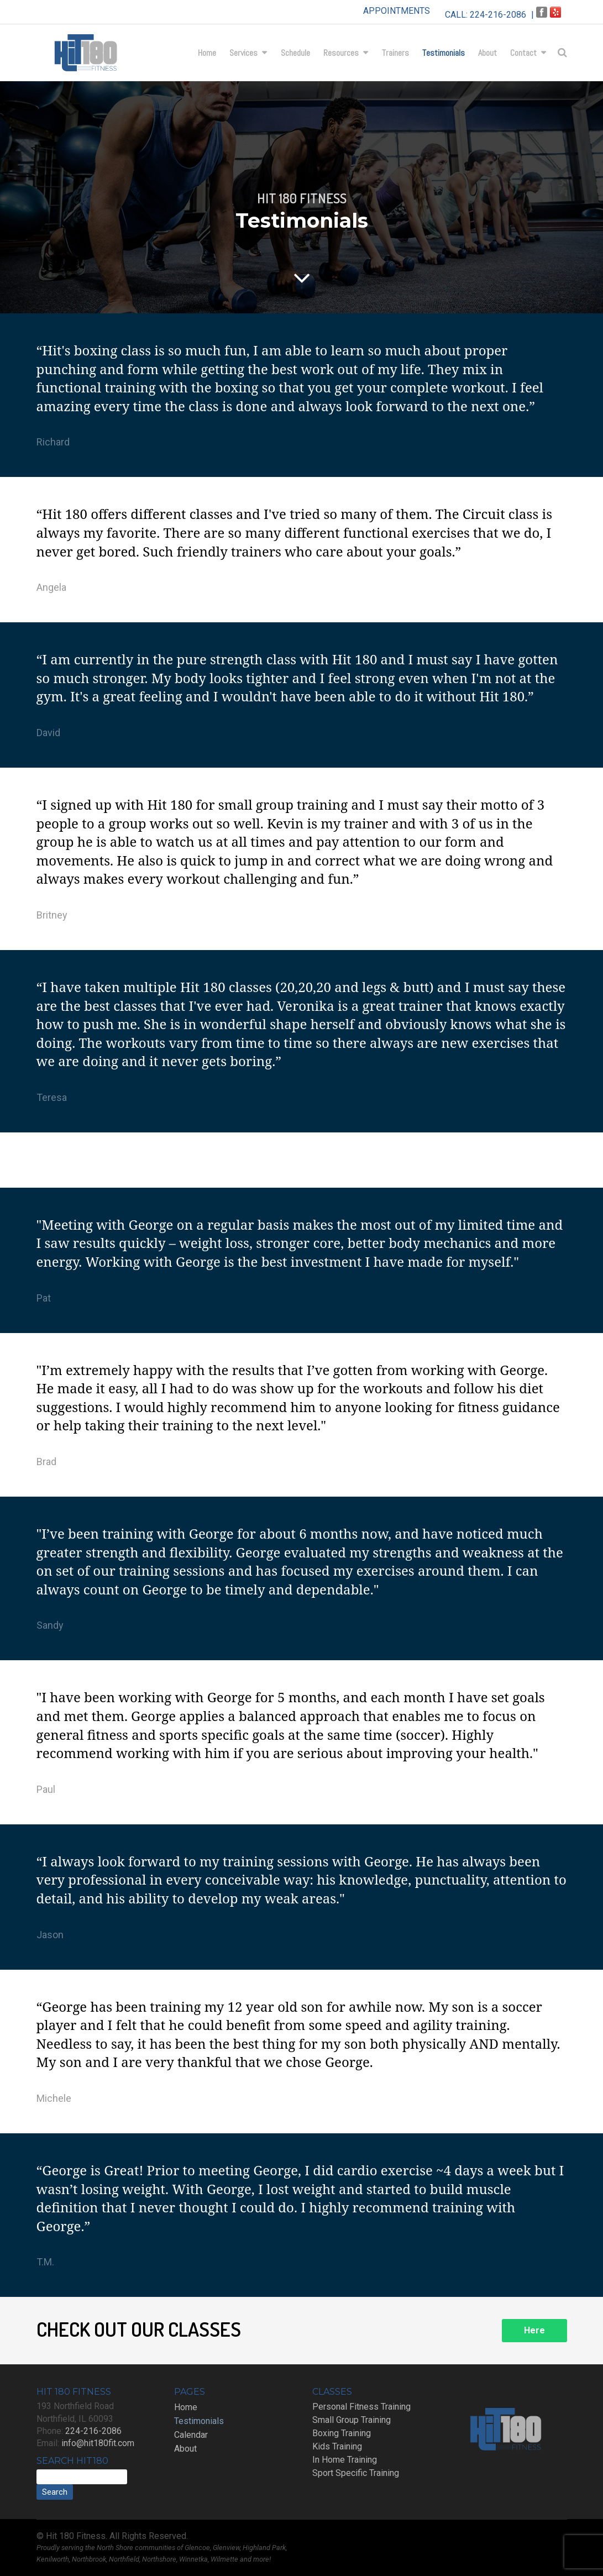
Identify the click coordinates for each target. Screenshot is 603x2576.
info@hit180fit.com (97, 2443)
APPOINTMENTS (396, 11)
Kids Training (337, 2446)
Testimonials (443, 53)
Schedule (295, 53)
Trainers (395, 53)
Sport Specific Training (355, 2473)
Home (207, 53)
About (487, 53)
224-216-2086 (498, 14)
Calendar (191, 2435)
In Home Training (344, 2459)
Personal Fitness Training (361, 2406)
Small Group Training (351, 2420)
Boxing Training (341, 2433)
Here (534, 2330)
